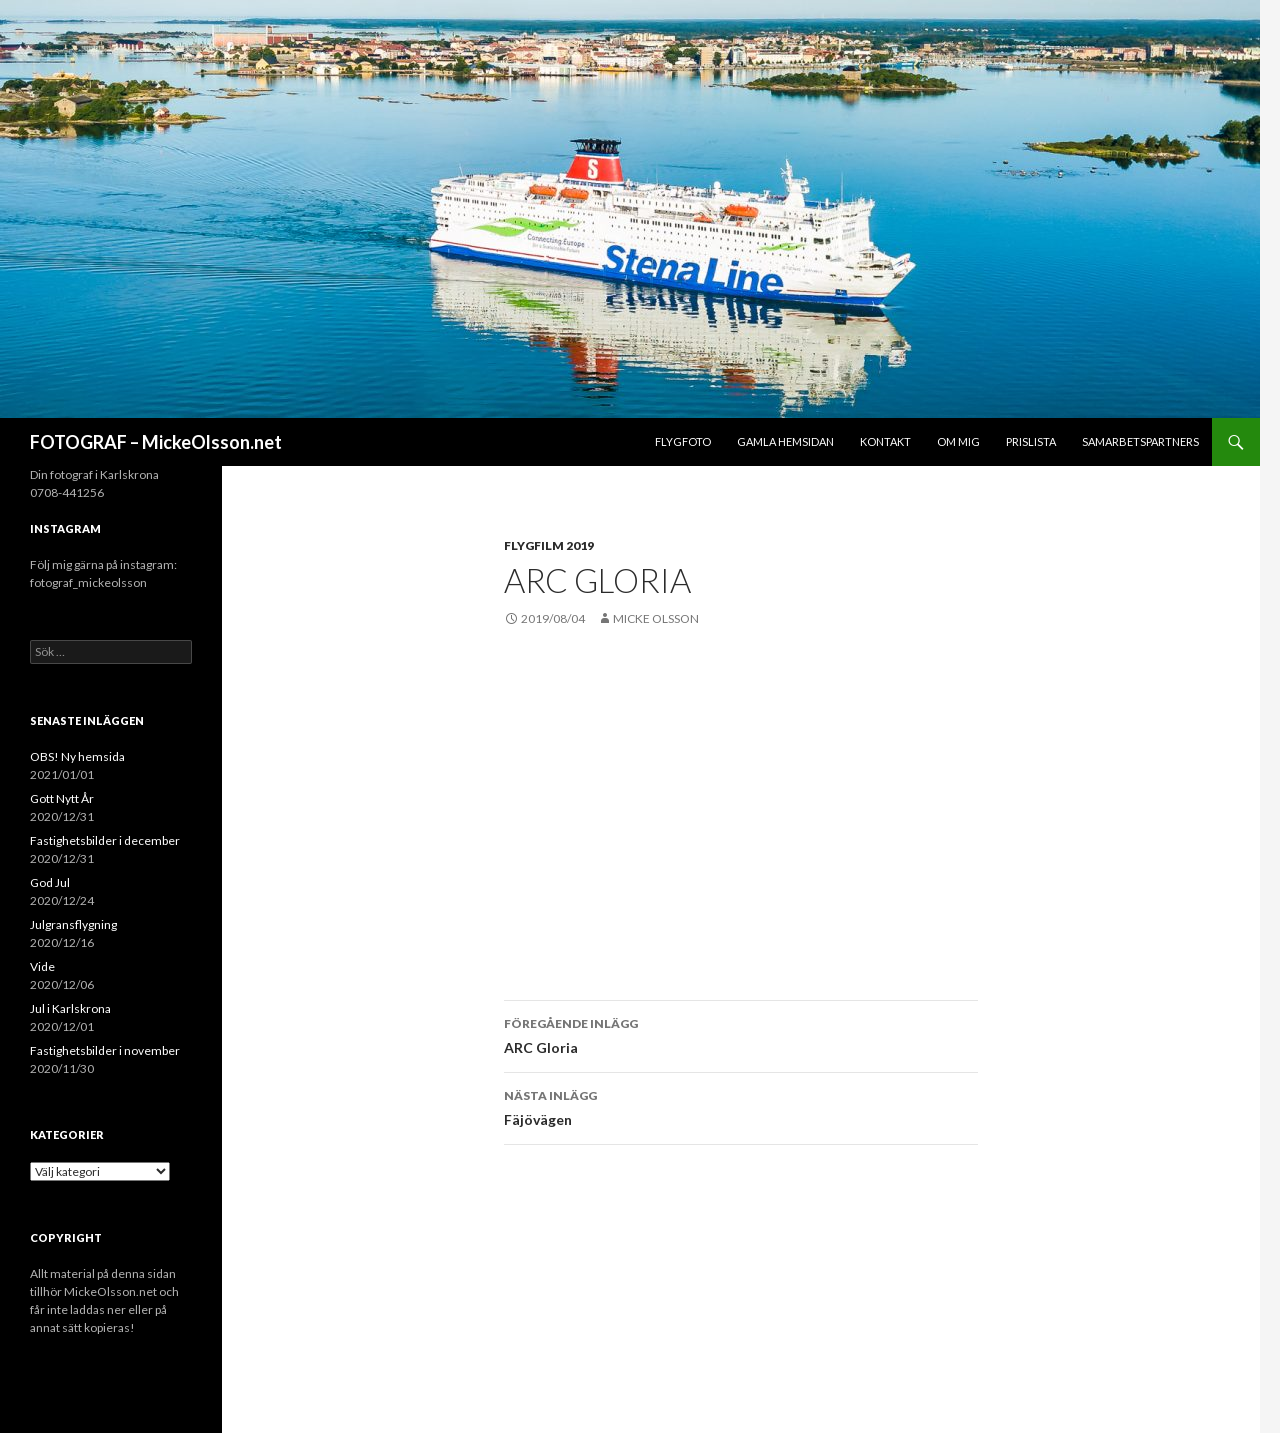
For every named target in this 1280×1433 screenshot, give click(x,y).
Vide (42, 966)
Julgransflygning (73, 924)
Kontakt (885, 441)
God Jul (50, 882)
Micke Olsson (656, 618)
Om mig (958, 441)
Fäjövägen (741, 1106)
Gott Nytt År (62, 798)
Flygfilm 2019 (549, 545)
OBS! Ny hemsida (77, 756)
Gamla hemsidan (785, 441)
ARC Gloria (741, 1034)
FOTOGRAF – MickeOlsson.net (156, 442)
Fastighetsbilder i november (105, 1050)
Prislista (1031, 441)
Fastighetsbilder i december (105, 840)
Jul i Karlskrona (70, 1008)
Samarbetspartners (1140, 441)
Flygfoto (683, 441)
